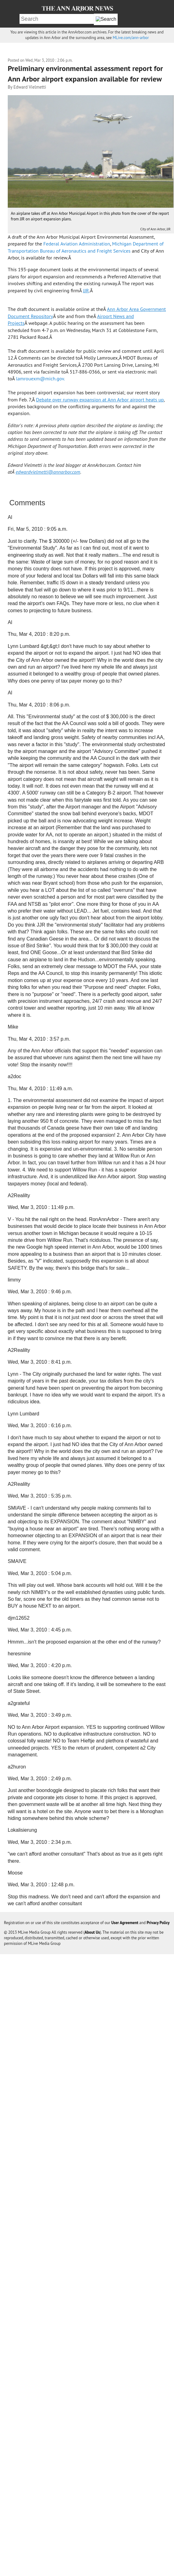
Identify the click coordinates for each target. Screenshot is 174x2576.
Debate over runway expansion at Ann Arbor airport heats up (100, 399)
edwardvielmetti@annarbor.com (47, 472)
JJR (86, 290)
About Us (92, 1932)
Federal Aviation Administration (76, 244)
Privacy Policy (158, 1922)
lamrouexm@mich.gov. (40, 378)
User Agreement (124, 1922)
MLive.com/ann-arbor (131, 37)
